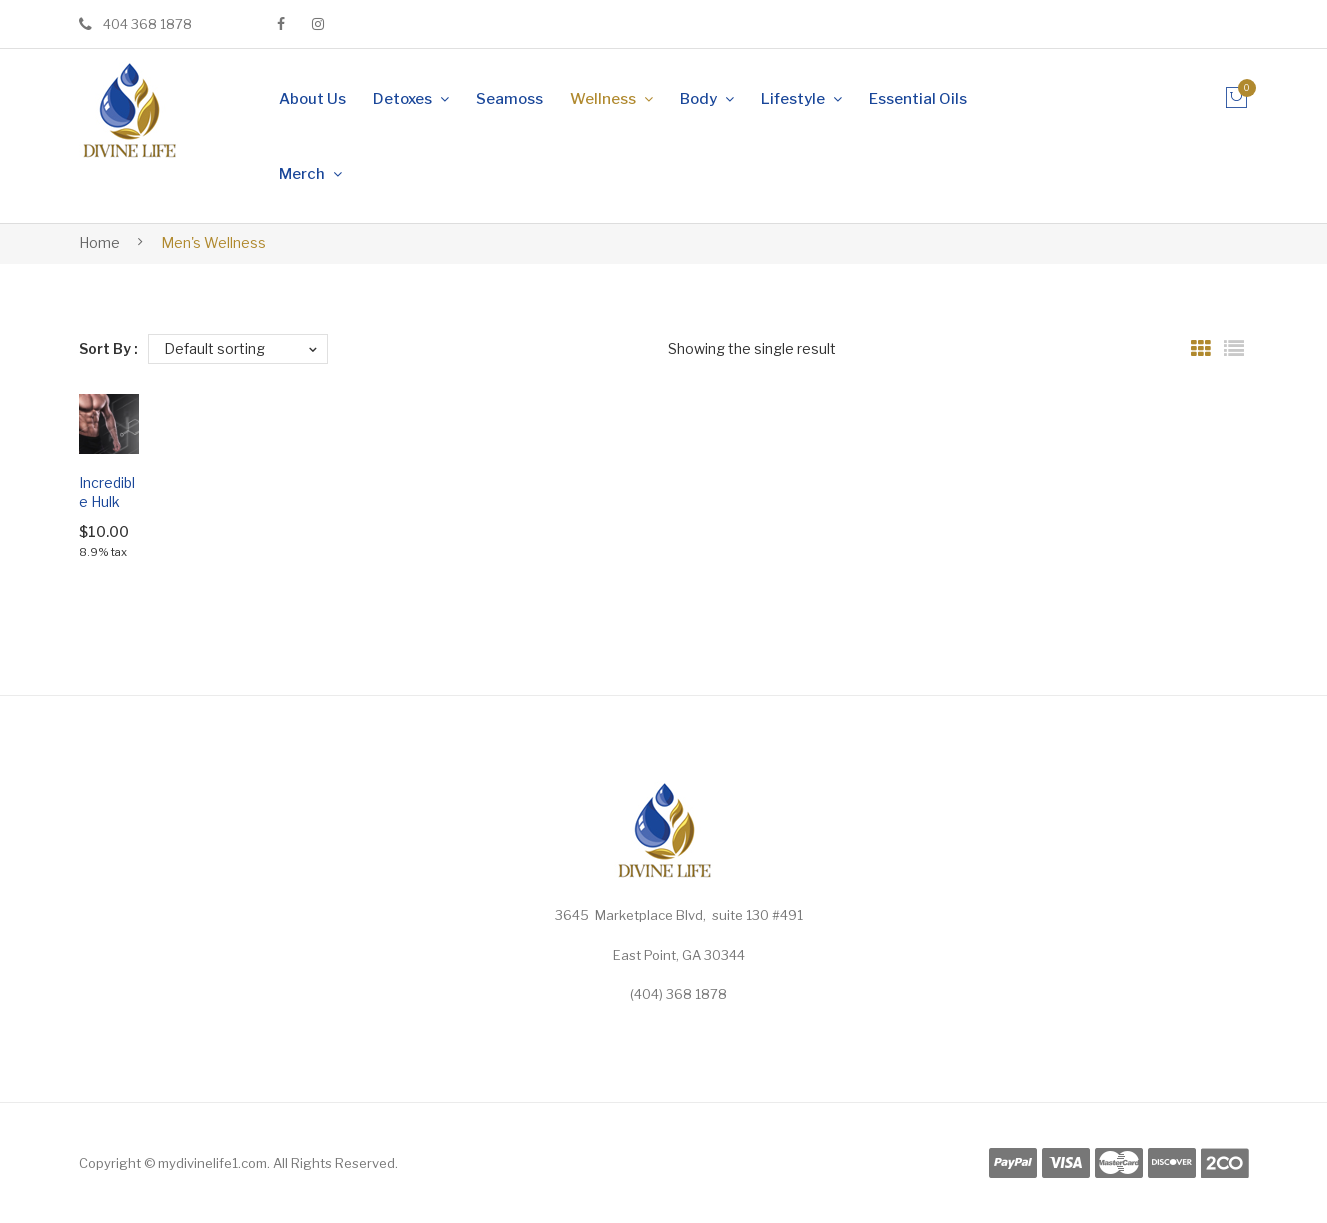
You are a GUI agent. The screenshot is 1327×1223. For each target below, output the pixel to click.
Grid (1201, 349)
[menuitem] (312, 98)
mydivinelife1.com (212, 1163)
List (1234, 349)
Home (99, 242)
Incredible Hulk (107, 492)
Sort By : (108, 348)
